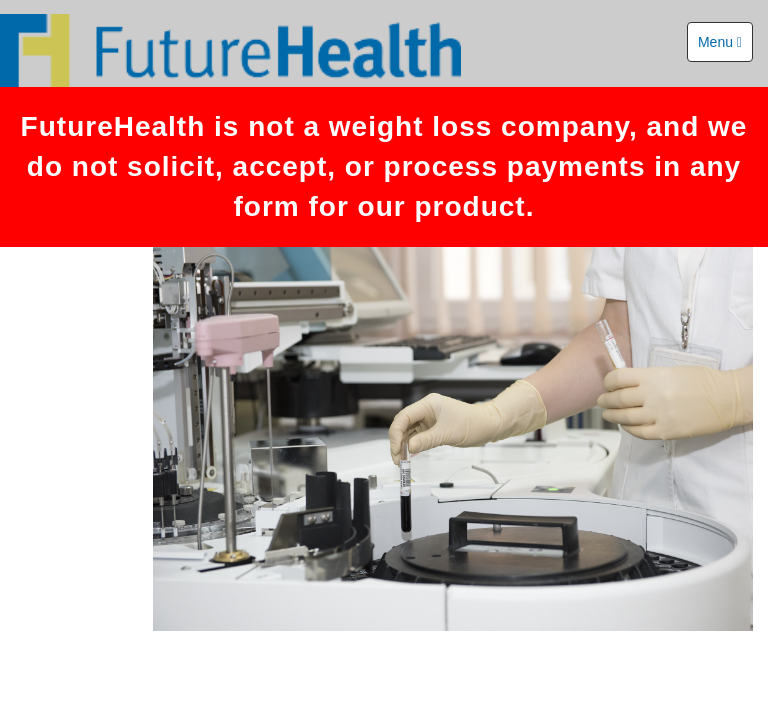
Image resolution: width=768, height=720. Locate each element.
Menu (720, 42)
